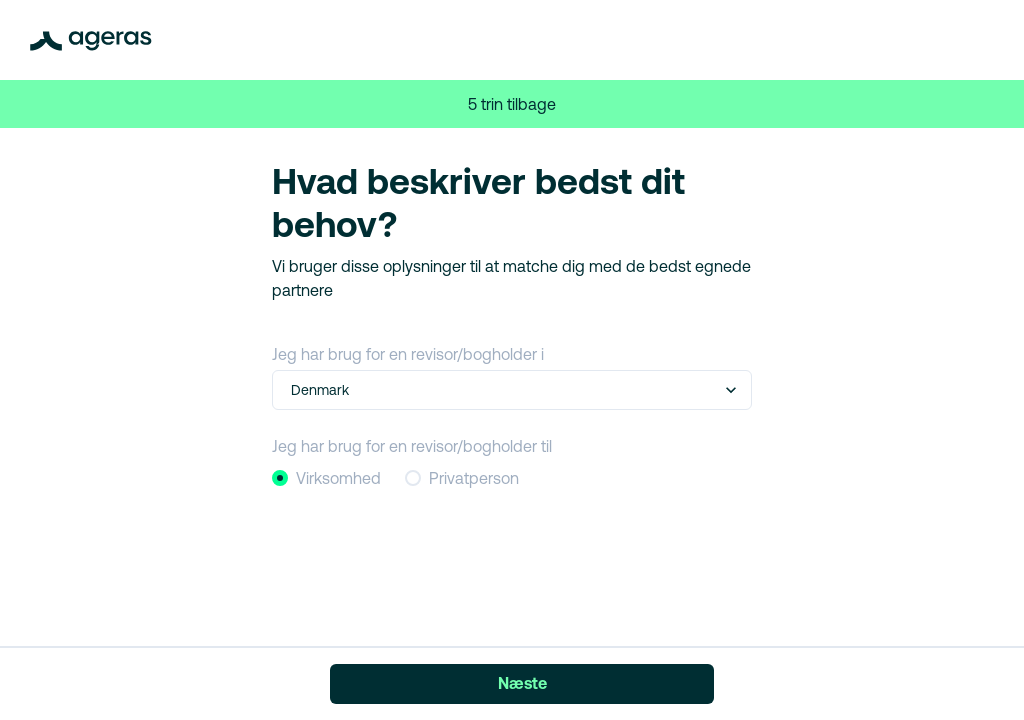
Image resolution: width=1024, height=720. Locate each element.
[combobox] (293, 390)
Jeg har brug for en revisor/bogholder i (408, 354)
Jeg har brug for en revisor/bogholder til (412, 446)
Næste (522, 683)
